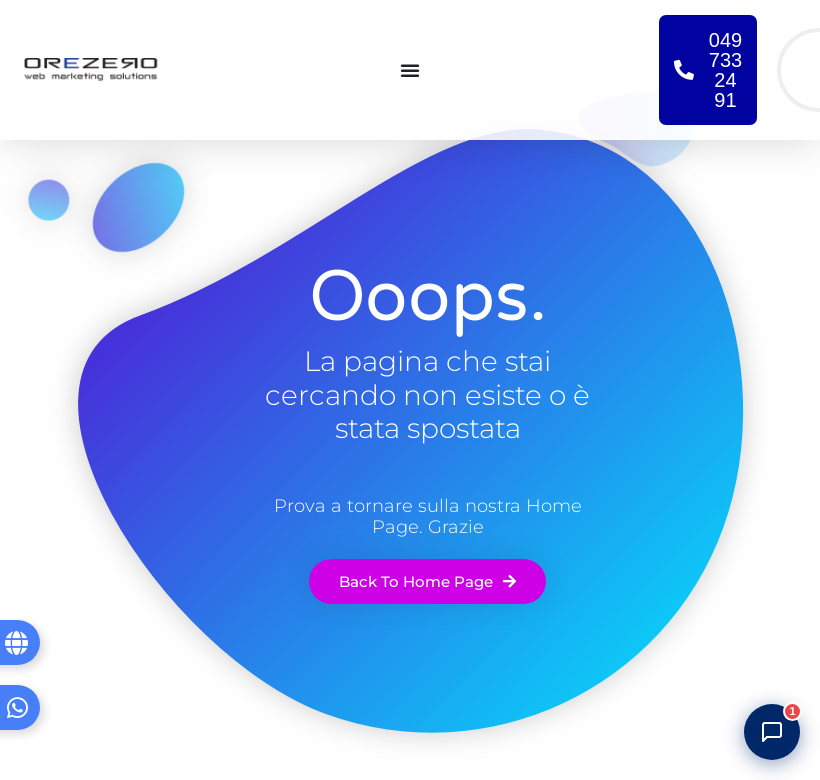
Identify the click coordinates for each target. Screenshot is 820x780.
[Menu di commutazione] (410, 70)
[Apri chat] (772, 732)
